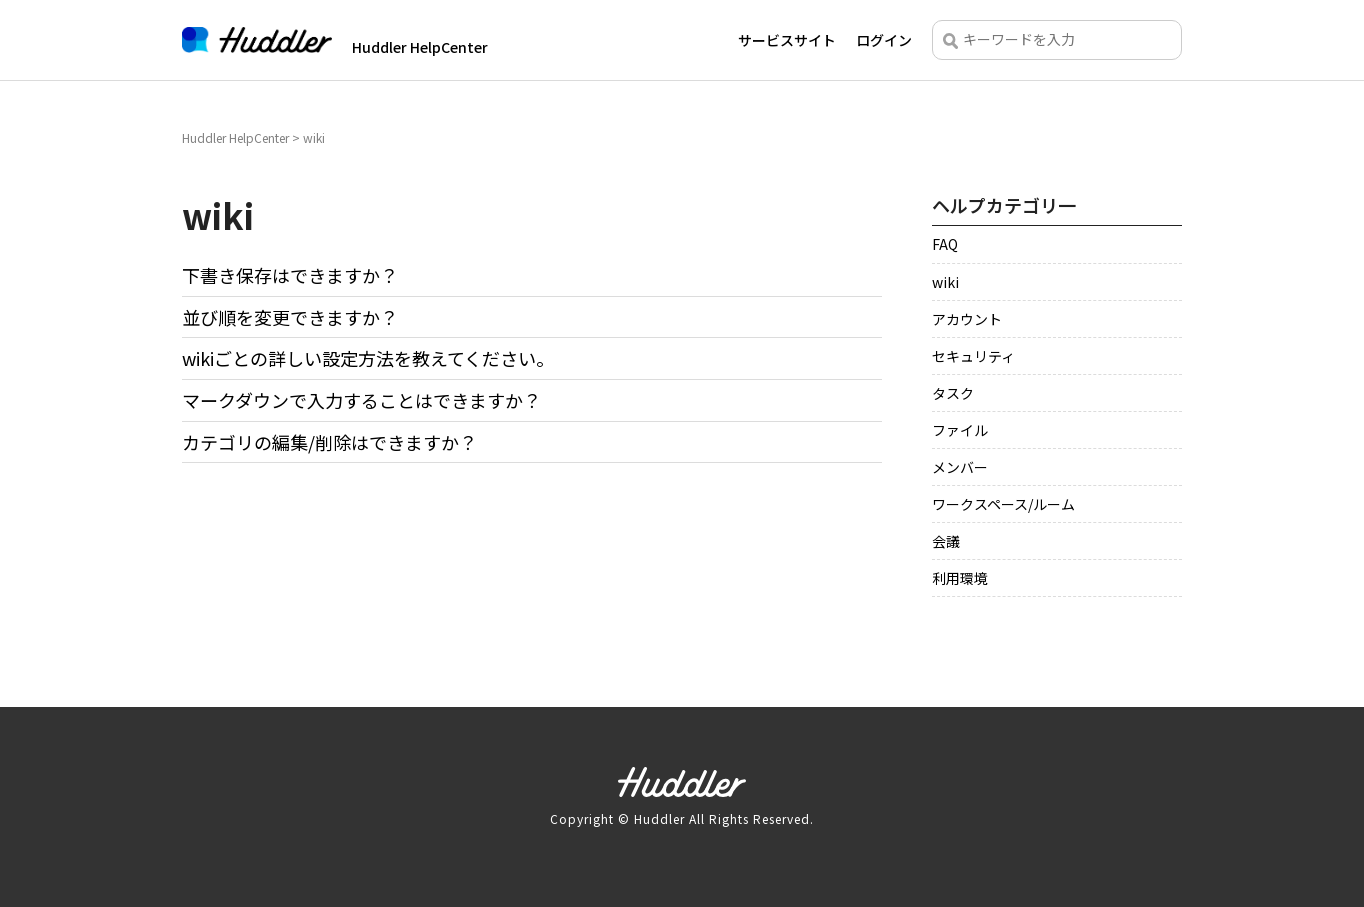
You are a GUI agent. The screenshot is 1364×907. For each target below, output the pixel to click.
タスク (953, 394)
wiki (945, 283)
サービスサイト (787, 40)
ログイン (884, 40)
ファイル (960, 431)
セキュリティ (973, 357)
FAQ (945, 245)
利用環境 (960, 579)
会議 (946, 542)
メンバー (960, 468)
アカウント (967, 320)
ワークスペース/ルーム (1003, 505)
